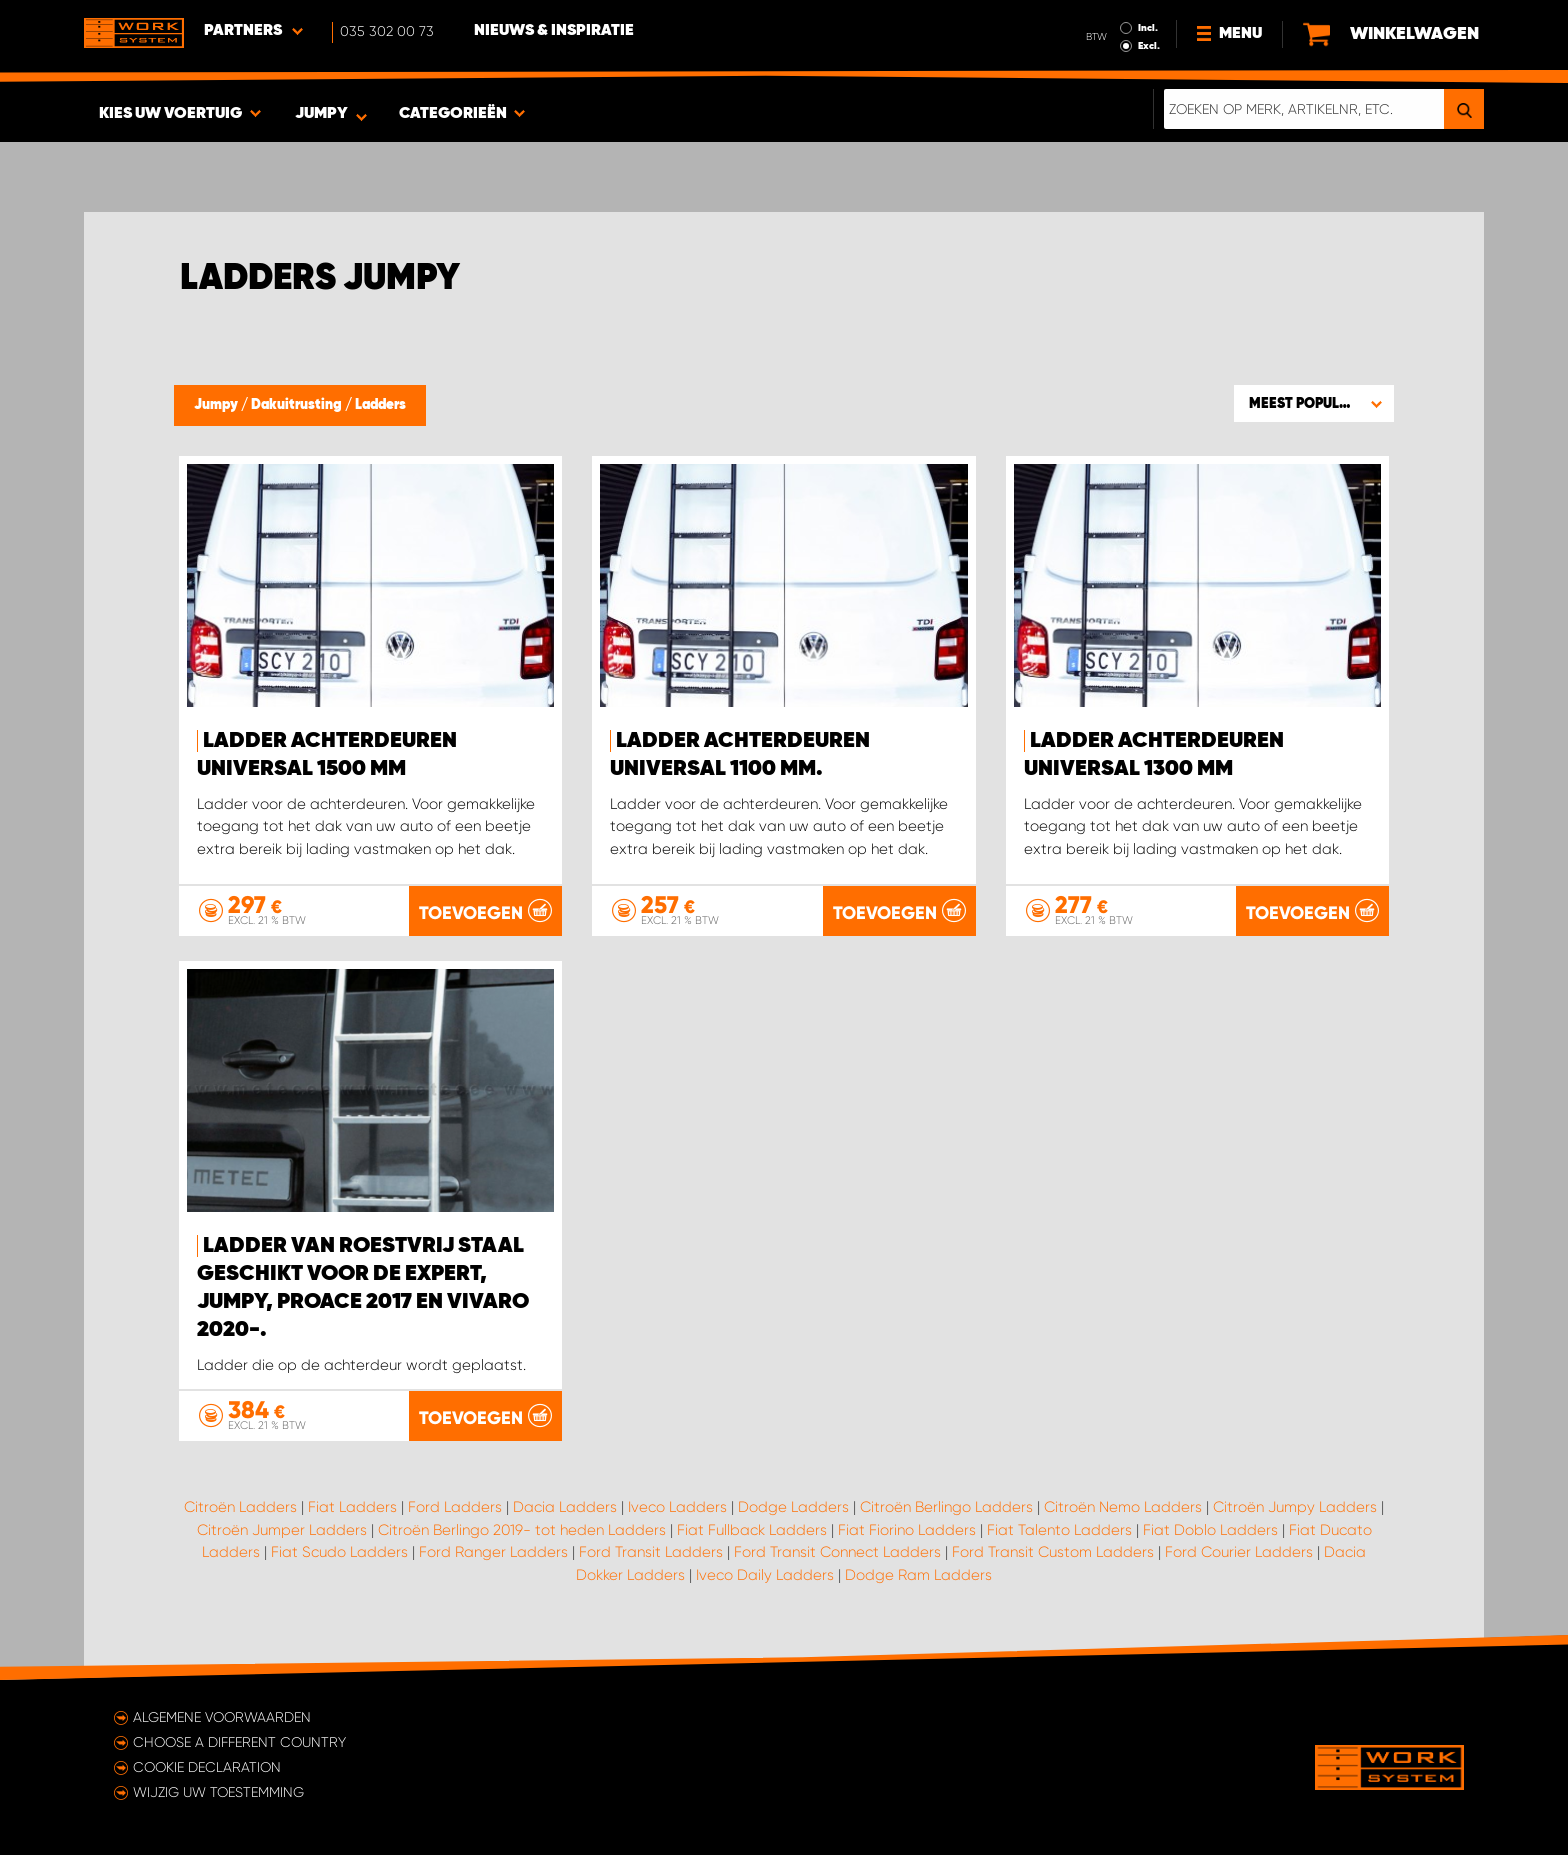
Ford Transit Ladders (651, 1552)
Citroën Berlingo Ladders (946, 1507)
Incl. (1148, 28)
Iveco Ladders (677, 1507)
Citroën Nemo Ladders (1123, 1507)
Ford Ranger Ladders (493, 1552)
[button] (1314, 403)
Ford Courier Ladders (1239, 1552)
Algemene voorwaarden (222, 1717)
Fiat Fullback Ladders (752, 1530)
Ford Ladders (455, 1507)
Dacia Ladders (565, 1507)
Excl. (1149, 46)
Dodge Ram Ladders (918, 1575)
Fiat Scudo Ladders (339, 1552)
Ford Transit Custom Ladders (1053, 1552)
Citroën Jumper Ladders (282, 1530)
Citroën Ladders (240, 1507)
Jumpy (217, 405)
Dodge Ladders (793, 1507)
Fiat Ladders (352, 1507)
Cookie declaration (207, 1767)
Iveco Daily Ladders (765, 1575)
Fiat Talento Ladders (1059, 1530)
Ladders (380, 405)
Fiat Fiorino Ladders (907, 1530)
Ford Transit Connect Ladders (837, 1552)
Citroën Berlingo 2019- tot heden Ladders (522, 1530)
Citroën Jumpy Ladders (1295, 1507)
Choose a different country (239, 1742)
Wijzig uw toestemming (218, 1792)
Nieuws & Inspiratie (554, 31)
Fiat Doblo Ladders (1210, 1530)
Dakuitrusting (298, 405)
